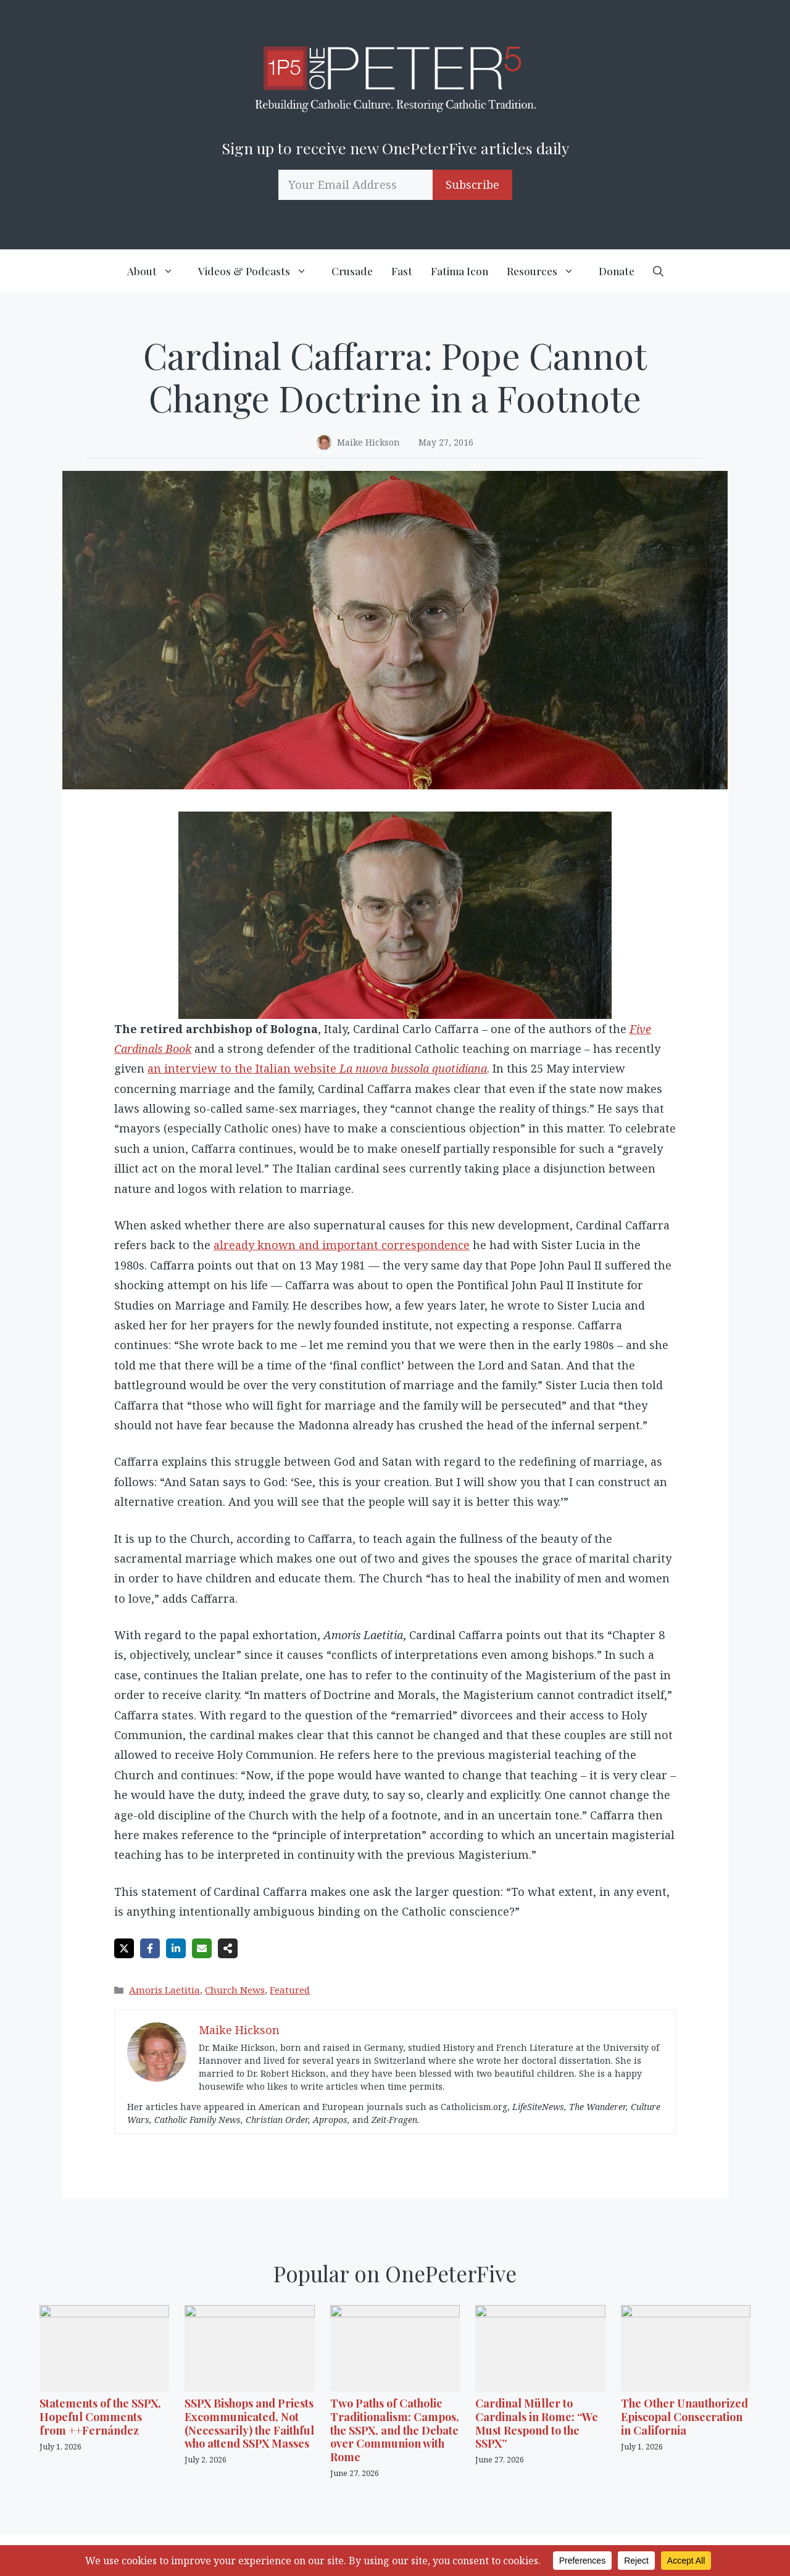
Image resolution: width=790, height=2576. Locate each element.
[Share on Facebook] (150, 1948)
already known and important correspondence (342, 1244)
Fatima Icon (459, 271)
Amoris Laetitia (164, 1990)
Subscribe (472, 184)
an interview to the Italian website (317, 1068)
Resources (548, 271)
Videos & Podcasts (260, 271)
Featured (290, 1990)
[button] (658, 271)
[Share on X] (124, 1948)
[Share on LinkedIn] (176, 1948)
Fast (401, 271)
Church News (235, 1990)
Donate (616, 271)
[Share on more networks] (228, 1948)
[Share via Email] (202, 1948)
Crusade (352, 271)
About (158, 271)
